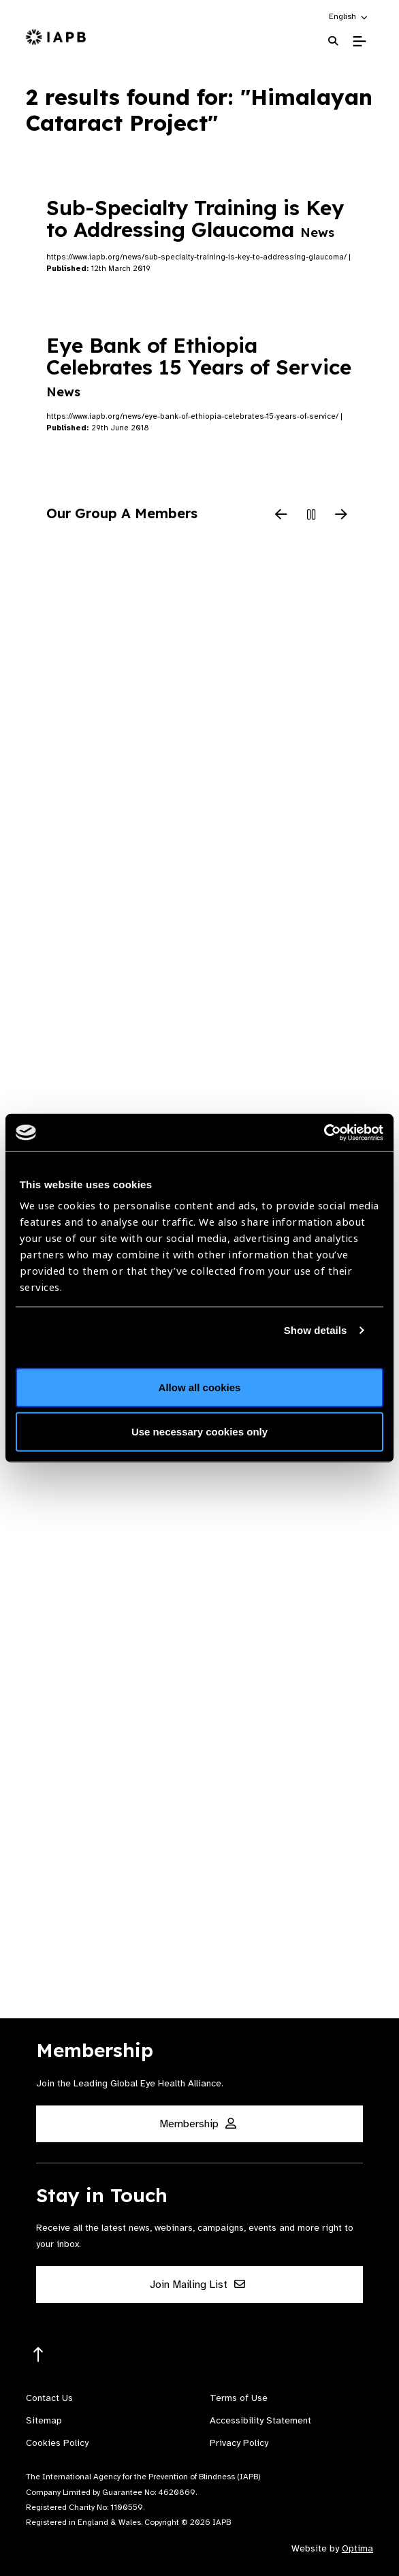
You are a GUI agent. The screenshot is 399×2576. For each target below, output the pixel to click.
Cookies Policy (57, 2443)
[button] (349, 16)
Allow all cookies (200, 1387)
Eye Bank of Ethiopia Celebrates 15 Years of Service (198, 366)
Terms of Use (239, 2398)
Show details (315, 1330)
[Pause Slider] (311, 515)
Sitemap (44, 2420)
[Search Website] (333, 41)
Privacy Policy (239, 2443)
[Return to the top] (38, 2355)
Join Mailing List (197, 2284)
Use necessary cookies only (199, 1431)
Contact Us (49, 2398)
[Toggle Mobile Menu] (359, 41)
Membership (197, 2124)
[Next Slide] (341, 515)
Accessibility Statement (260, 2420)
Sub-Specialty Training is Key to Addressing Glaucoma (195, 218)
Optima (357, 2548)
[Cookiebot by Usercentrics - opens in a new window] (323, 1132)
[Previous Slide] (281, 515)
